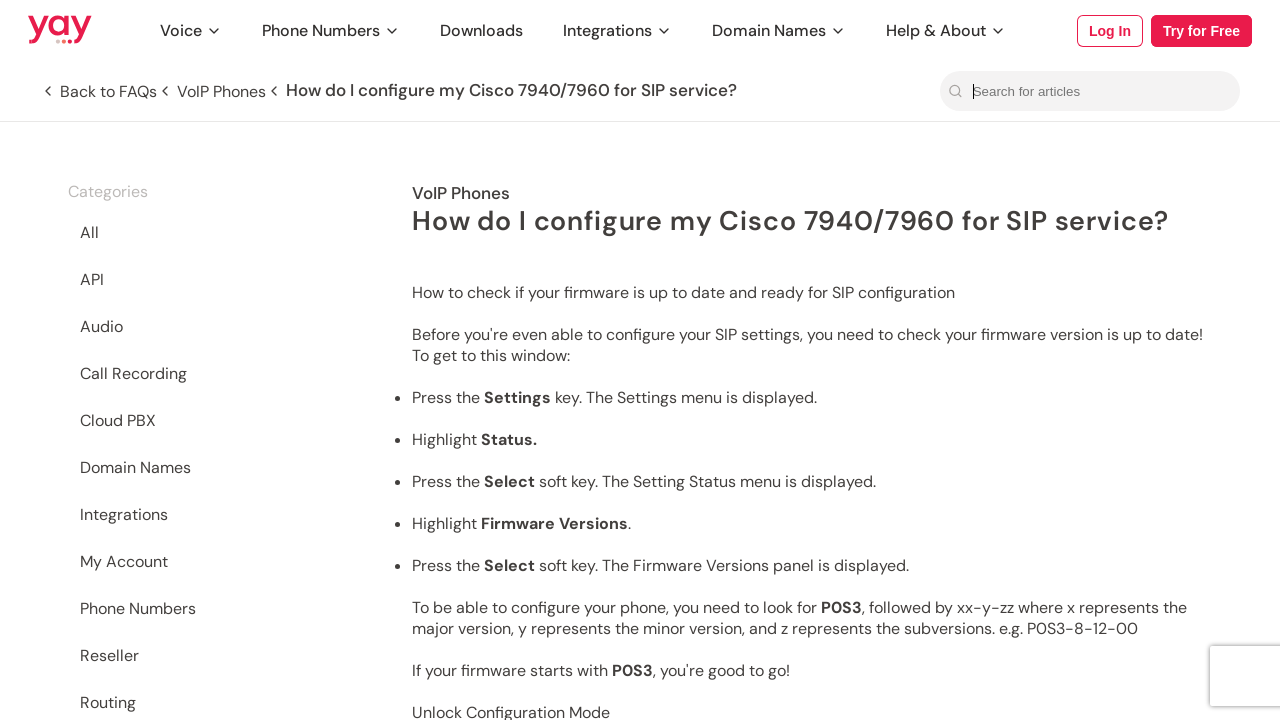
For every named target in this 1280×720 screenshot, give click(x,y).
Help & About (946, 30)
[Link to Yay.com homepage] (60, 31)
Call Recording (133, 373)
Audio (101, 326)
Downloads (481, 30)
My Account (124, 561)
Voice (191, 30)
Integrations (617, 30)
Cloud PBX (118, 420)
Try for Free (1201, 31)
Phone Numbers (331, 30)
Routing (108, 702)
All (89, 232)
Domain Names (779, 30)
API (92, 279)
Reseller (109, 655)
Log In (1110, 31)
